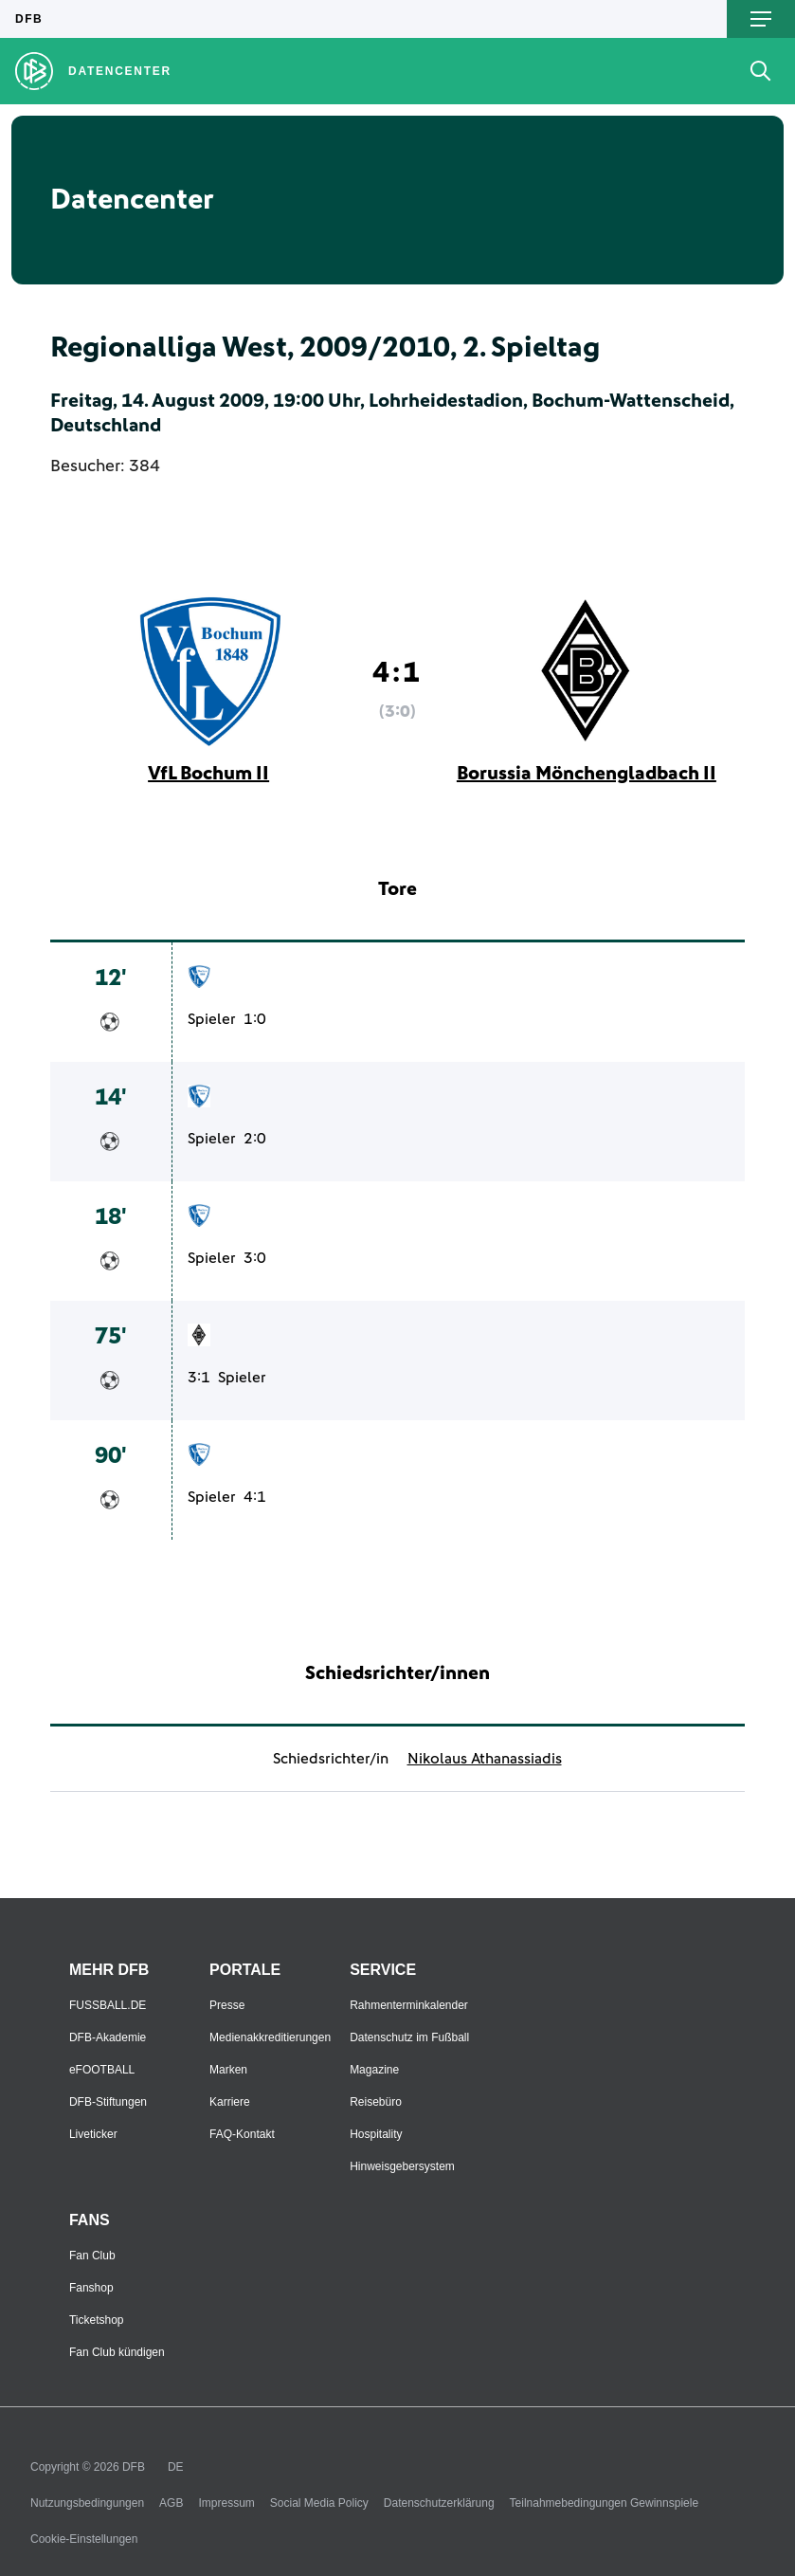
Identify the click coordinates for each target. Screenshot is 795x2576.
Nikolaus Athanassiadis (484, 1758)
